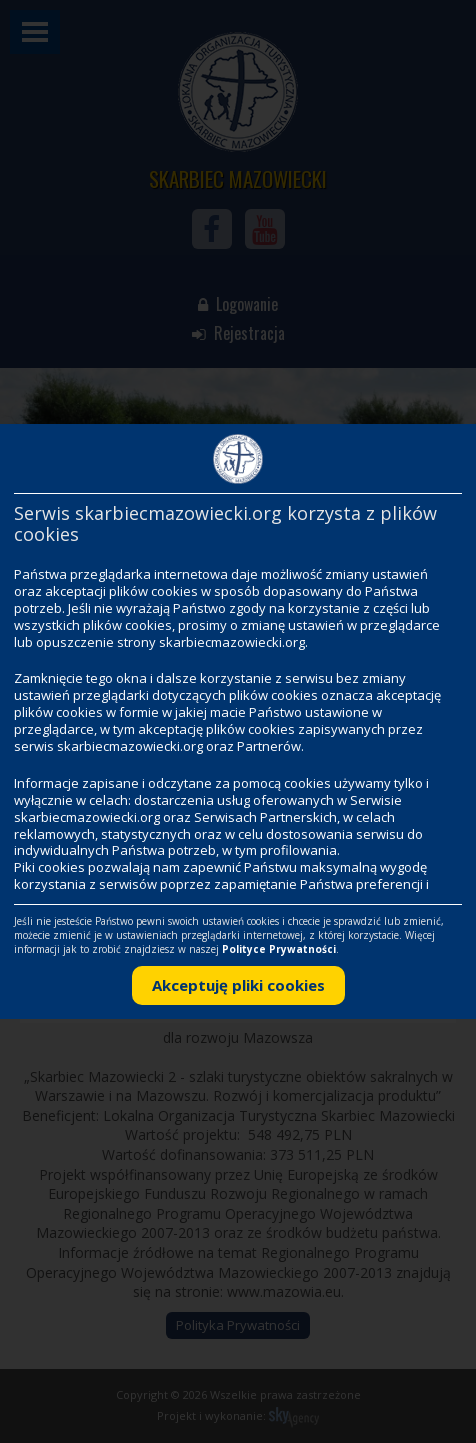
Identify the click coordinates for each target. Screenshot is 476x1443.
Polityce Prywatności (279, 949)
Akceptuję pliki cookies (238, 985)
